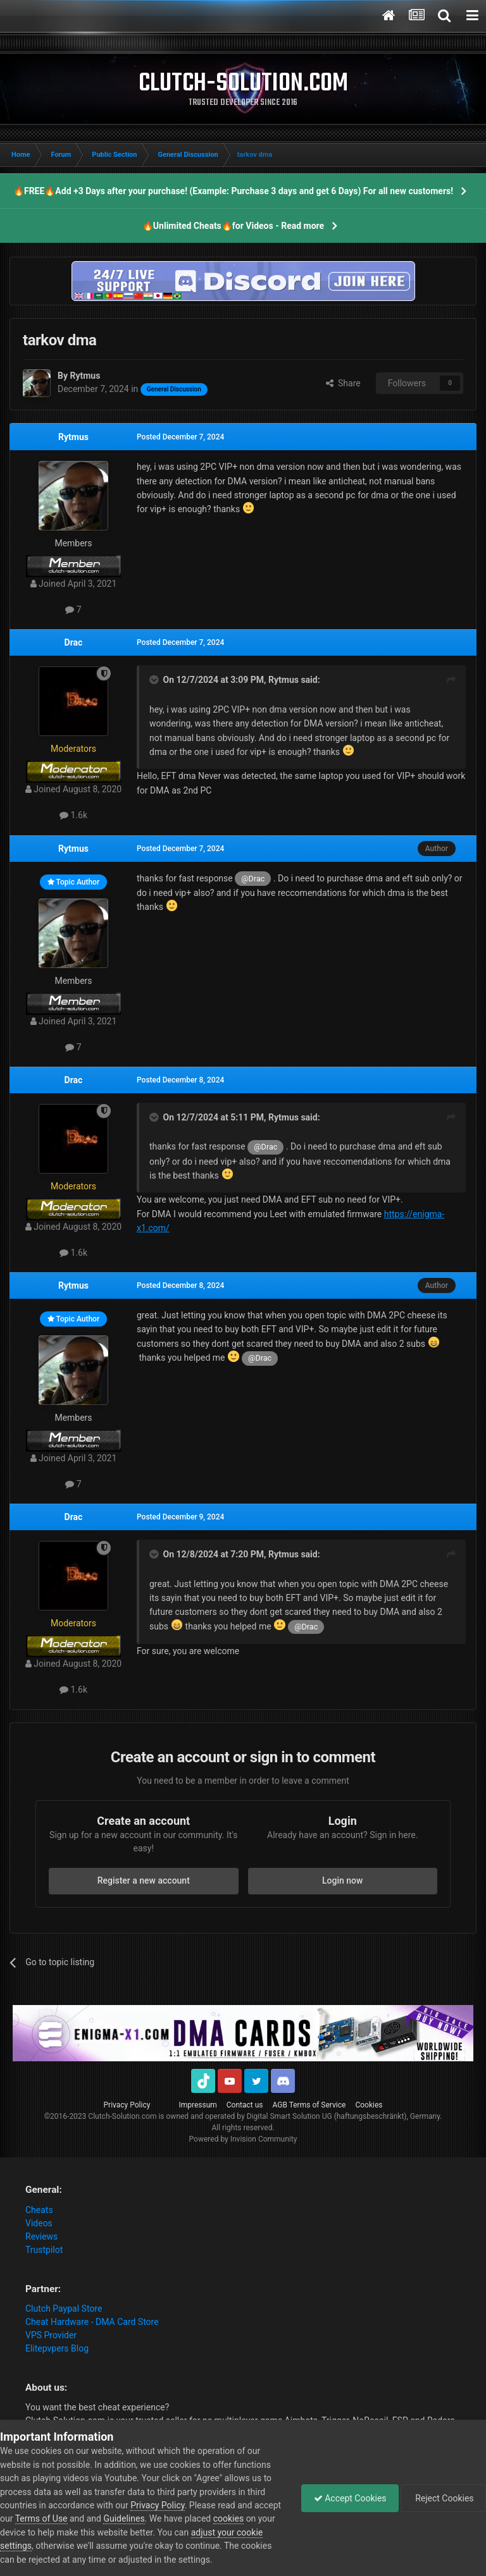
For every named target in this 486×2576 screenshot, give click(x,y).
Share (343, 383)
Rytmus (73, 437)
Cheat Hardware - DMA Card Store (92, 2322)
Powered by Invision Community (243, 2139)
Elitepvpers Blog (57, 2348)
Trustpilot (44, 2250)
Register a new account (143, 1880)
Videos (39, 2223)
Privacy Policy (127, 2105)
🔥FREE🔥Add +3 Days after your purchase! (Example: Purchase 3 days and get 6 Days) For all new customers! (233, 191)
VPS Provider (51, 2335)
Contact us (245, 2105)
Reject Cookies (442, 2498)
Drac (74, 642)
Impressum (197, 2105)
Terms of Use (70, 2518)
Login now (342, 1880)
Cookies (368, 2105)
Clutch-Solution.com (122, 2116)
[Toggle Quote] (155, 680)
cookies (257, 2518)
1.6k (73, 815)
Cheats (39, 2210)
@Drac (253, 878)
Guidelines (152, 2518)
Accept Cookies (347, 2498)
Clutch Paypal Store (63, 2308)
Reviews (41, 2236)
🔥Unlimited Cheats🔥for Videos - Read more (233, 226)
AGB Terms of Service (309, 2105)
